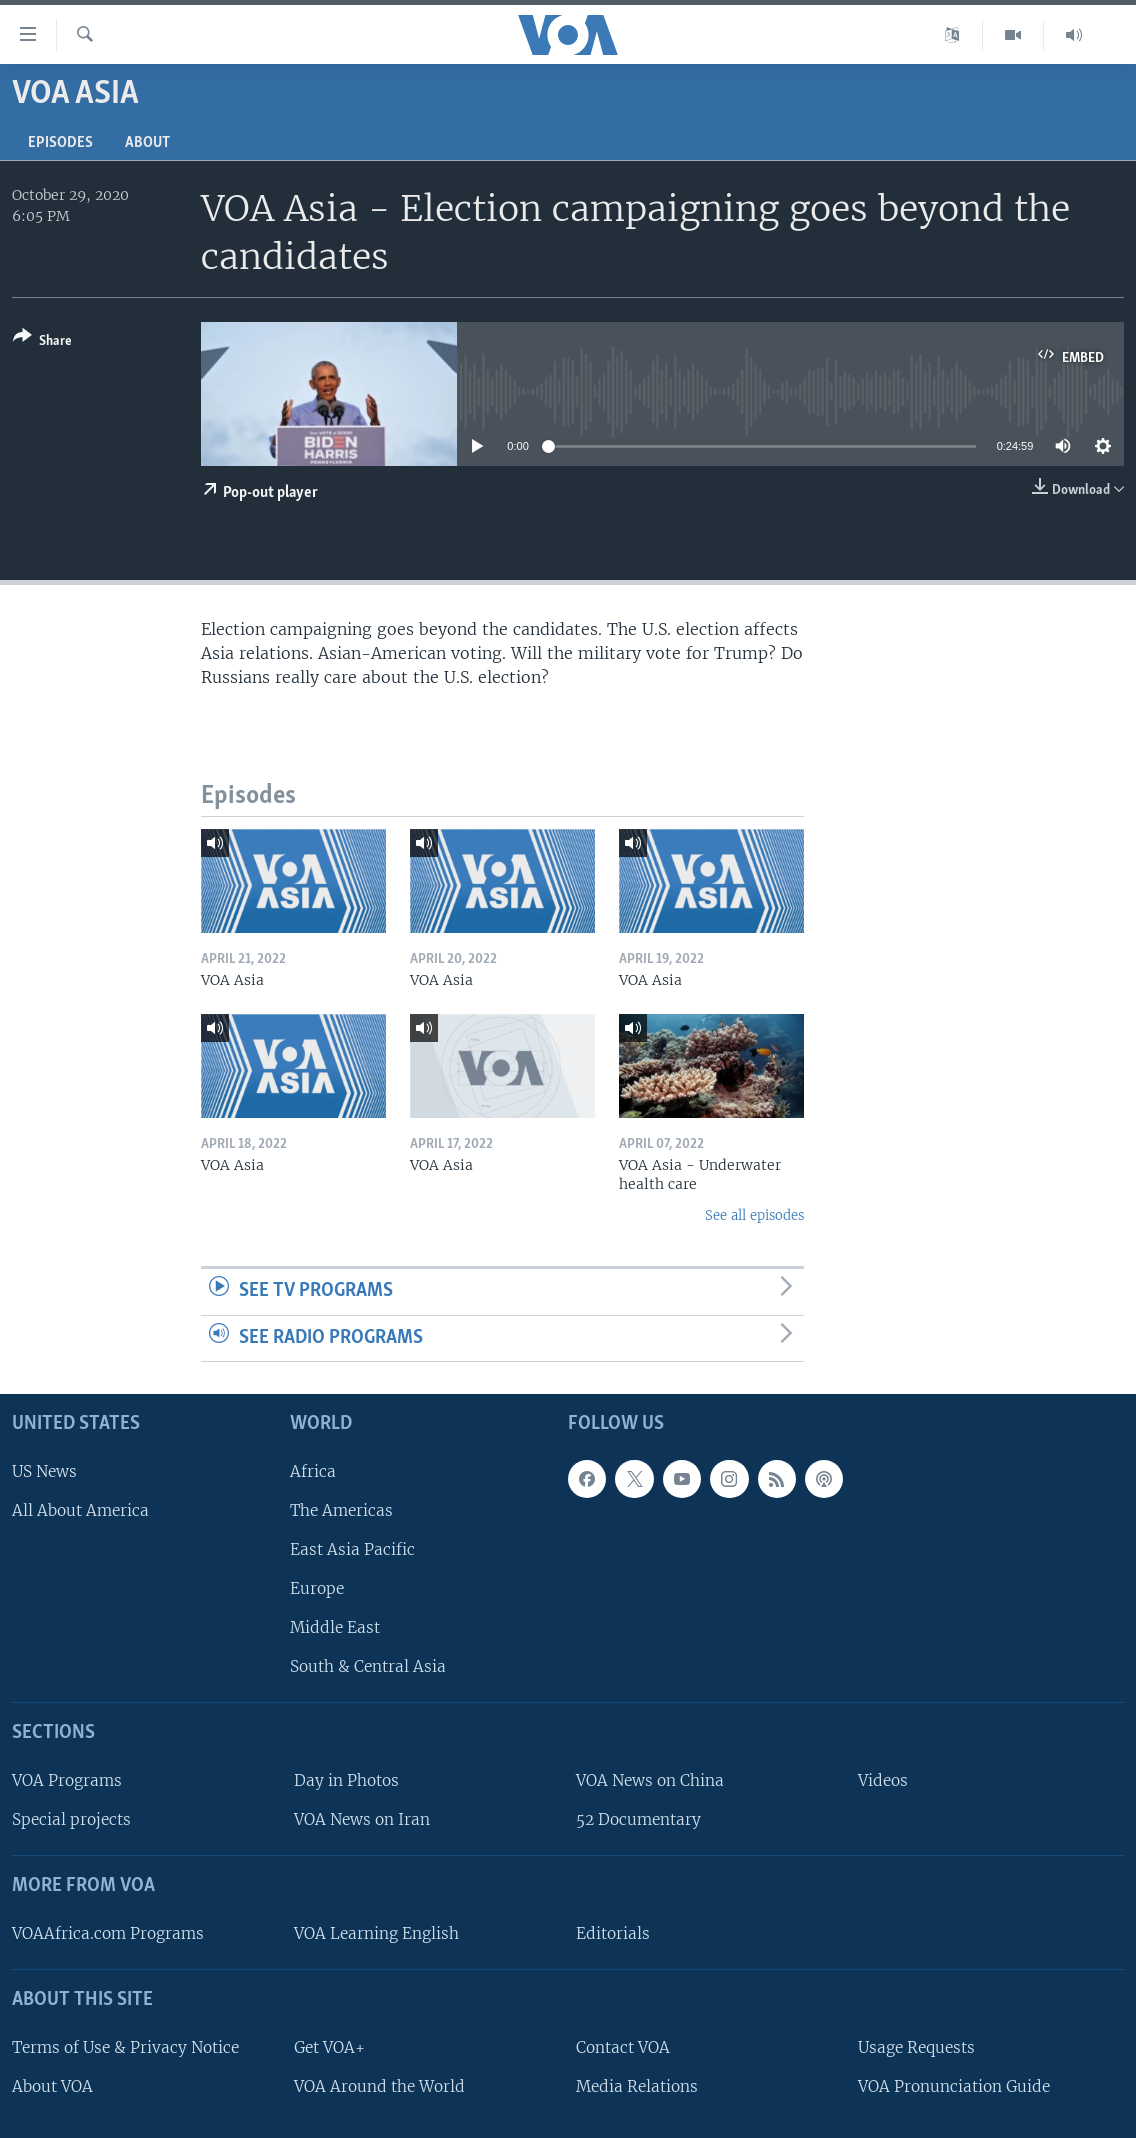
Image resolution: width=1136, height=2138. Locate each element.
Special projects (71, 1819)
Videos (883, 1780)
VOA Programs (67, 1780)
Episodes (60, 143)
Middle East (335, 1627)
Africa (313, 1471)
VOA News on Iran (362, 1819)
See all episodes (754, 1215)
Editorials (613, 1933)
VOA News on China (650, 1780)
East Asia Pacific (352, 1549)
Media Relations (637, 2086)
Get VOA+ (329, 2047)
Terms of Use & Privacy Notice (125, 2047)
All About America (80, 1510)
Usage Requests (916, 2047)
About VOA (52, 2086)
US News (44, 1471)
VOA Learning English (376, 1933)
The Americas (341, 1510)
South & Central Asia (368, 1667)
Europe (317, 1588)
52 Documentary (638, 1819)
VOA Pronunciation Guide (954, 2086)
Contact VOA (623, 2047)
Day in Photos (346, 1780)
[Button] (42, 342)
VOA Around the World (379, 2086)
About (147, 143)
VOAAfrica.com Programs (108, 1933)
